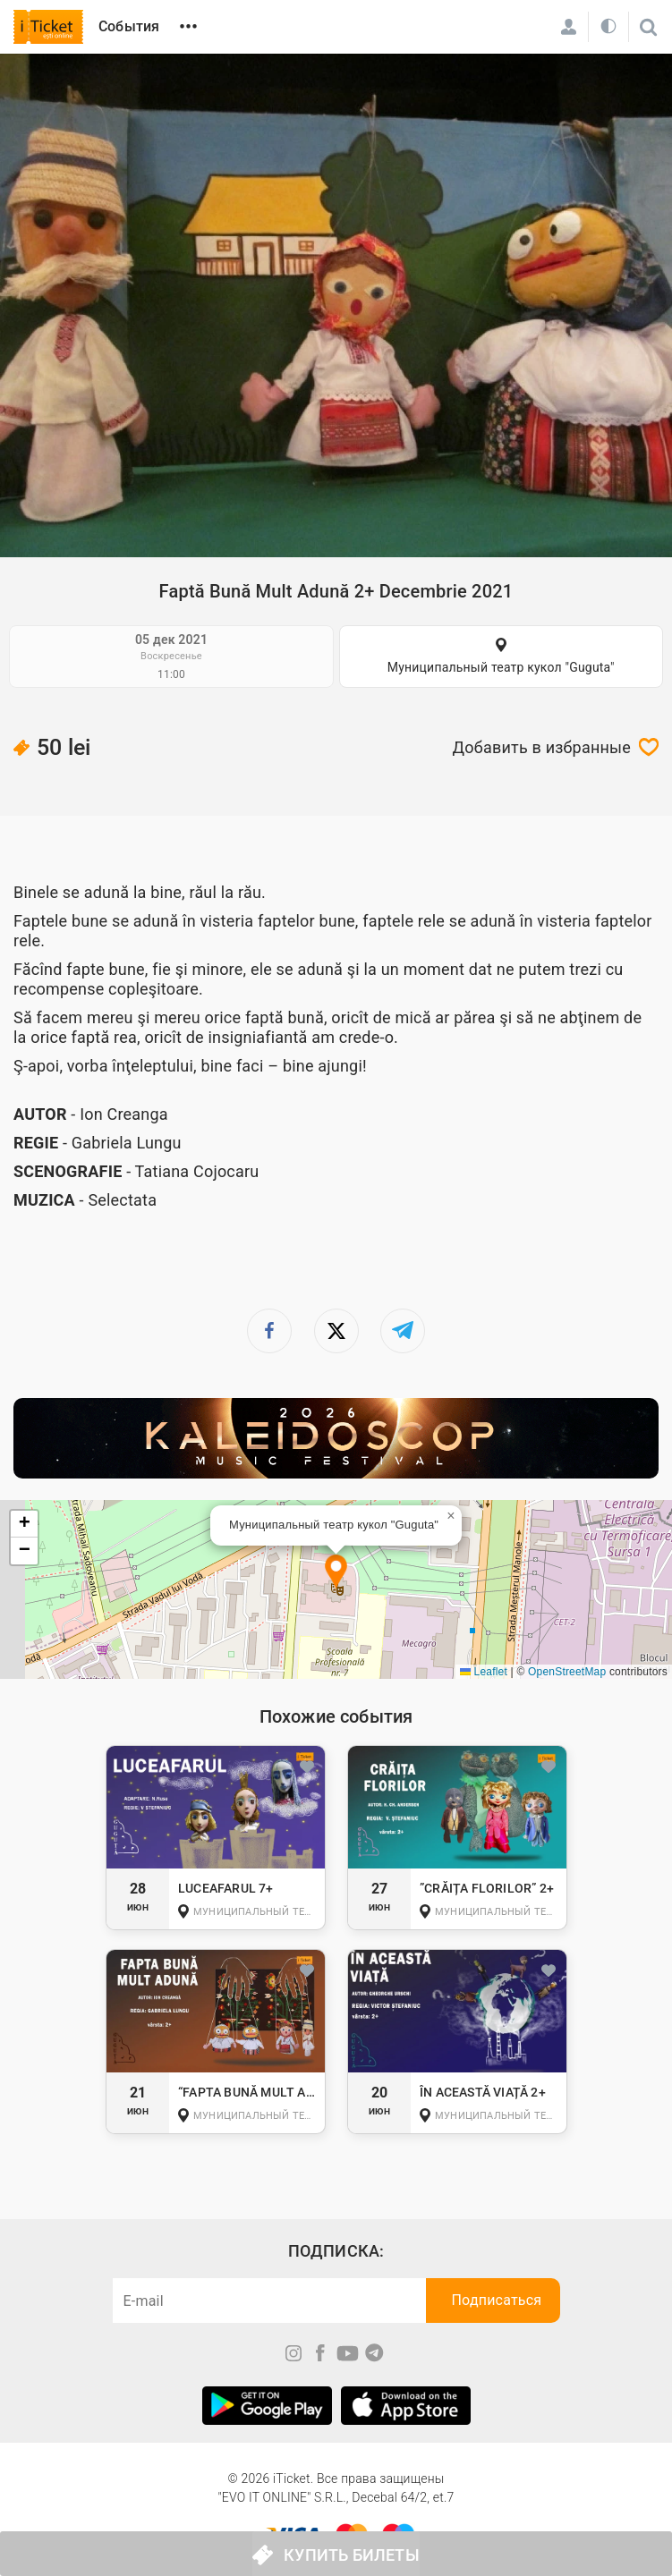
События (128, 26)
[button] (336, 1573)
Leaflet (483, 1671)
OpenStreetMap (567, 1671)
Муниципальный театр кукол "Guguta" (501, 667)
